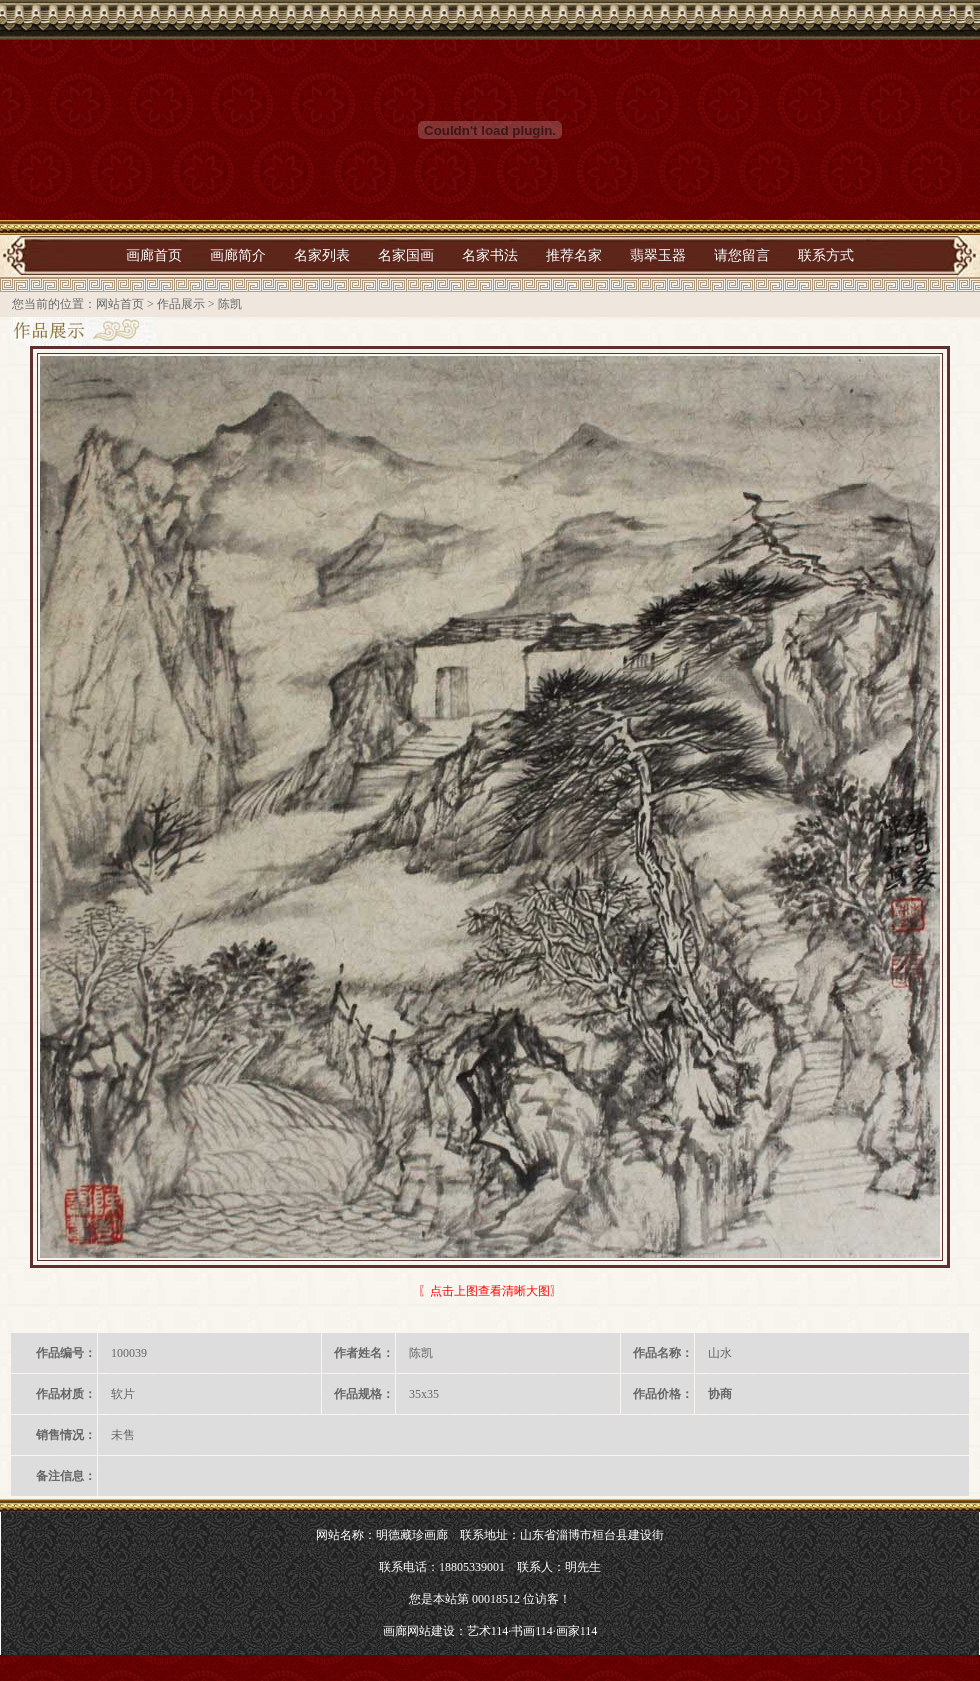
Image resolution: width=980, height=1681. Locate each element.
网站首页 (120, 304)
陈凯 (230, 304)
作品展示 (181, 304)
